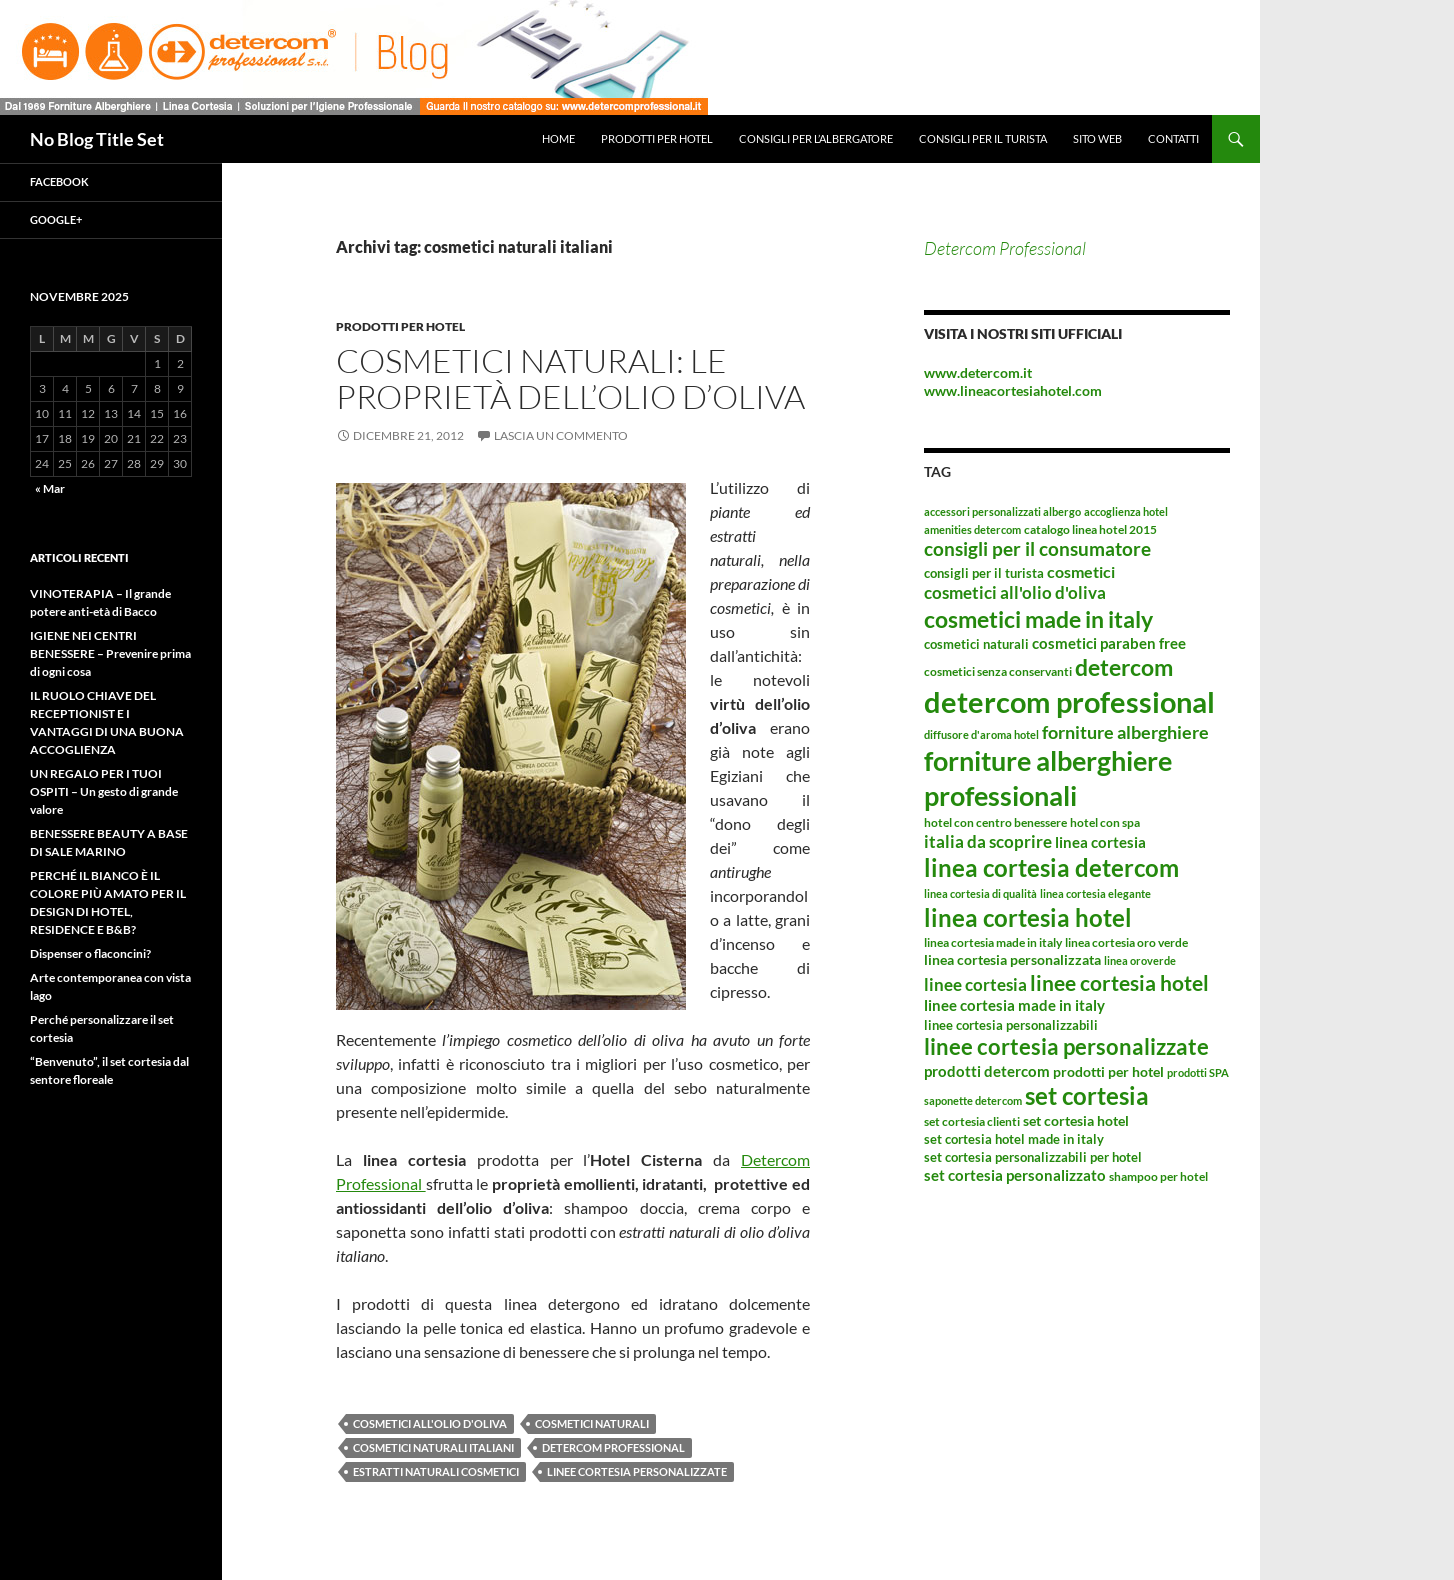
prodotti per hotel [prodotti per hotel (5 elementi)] (1108, 1071)
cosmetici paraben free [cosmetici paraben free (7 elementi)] (1109, 643)
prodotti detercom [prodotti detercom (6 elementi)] (987, 1071)
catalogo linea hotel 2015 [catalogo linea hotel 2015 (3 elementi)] (1090, 529)
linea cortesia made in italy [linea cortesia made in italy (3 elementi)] (993, 942)
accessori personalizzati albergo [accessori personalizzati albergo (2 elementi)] (1002, 511)
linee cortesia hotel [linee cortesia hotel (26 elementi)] (1119, 982)
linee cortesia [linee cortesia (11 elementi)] (975, 984)
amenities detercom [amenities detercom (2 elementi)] (972, 529)
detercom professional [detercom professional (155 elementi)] (1069, 701)
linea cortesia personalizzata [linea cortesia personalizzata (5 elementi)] (1012, 959)
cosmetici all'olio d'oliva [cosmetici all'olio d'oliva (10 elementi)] (1015, 592)
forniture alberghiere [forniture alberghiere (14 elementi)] (1125, 732)
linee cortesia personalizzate (637, 1471)
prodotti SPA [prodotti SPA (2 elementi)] (1198, 1072)
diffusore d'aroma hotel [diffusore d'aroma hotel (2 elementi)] (981, 734)
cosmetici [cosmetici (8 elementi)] (1081, 571)
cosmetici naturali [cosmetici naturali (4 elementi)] (976, 644)
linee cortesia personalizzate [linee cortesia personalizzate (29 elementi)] (1066, 1047)
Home (558, 138)
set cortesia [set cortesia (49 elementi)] (1087, 1095)
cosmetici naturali (592, 1423)
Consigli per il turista (983, 138)
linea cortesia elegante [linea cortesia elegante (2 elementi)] (1095, 893)
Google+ (56, 219)
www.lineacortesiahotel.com (1013, 390)
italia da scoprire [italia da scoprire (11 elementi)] (988, 841)
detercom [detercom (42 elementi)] (1124, 667)
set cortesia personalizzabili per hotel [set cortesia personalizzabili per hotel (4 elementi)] (1033, 1157)
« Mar (50, 488)
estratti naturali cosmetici (436, 1471)
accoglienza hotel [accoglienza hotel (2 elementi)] (1126, 511)
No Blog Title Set (97, 139)
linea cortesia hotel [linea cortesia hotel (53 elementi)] (1028, 917)
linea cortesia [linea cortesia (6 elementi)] (1100, 842)
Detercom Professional (1005, 248)
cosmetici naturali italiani (433, 1447)
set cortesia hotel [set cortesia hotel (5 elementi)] (1076, 1120)
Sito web (1097, 138)
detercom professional (613, 1447)
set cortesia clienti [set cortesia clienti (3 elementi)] (972, 1121)
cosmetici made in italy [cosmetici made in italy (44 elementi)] (1038, 619)
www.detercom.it (978, 372)
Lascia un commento (561, 435)
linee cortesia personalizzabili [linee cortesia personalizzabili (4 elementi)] (1011, 1025)
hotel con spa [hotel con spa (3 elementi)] (1105, 822)
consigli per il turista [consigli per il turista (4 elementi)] (984, 573)
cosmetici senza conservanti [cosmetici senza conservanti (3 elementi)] (998, 671)
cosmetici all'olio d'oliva (430, 1423)
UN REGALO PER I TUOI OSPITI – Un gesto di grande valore (104, 791)
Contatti (1173, 138)
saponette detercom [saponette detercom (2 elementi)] (973, 1100)
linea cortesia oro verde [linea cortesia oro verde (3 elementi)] (1126, 942)
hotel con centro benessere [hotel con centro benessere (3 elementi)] (995, 822)
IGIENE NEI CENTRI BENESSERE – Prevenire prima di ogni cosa (110, 653)
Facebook (59, 181)
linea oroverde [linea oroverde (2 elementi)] (1140, 960)
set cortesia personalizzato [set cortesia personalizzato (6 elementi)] (1015, 1175)
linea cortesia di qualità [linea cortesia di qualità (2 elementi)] (980, 893)
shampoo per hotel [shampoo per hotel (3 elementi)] (1158, 1176)
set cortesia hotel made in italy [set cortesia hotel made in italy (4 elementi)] (1014, 1139)
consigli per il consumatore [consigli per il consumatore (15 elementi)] (1037, 549)
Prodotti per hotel (657, 138)
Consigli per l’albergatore (816, 138)
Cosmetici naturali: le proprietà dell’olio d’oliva (570, 378)
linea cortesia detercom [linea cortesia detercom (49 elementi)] (1051, 867)
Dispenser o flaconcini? (90, 953)
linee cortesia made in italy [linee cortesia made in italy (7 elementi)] (1014, 1005)
